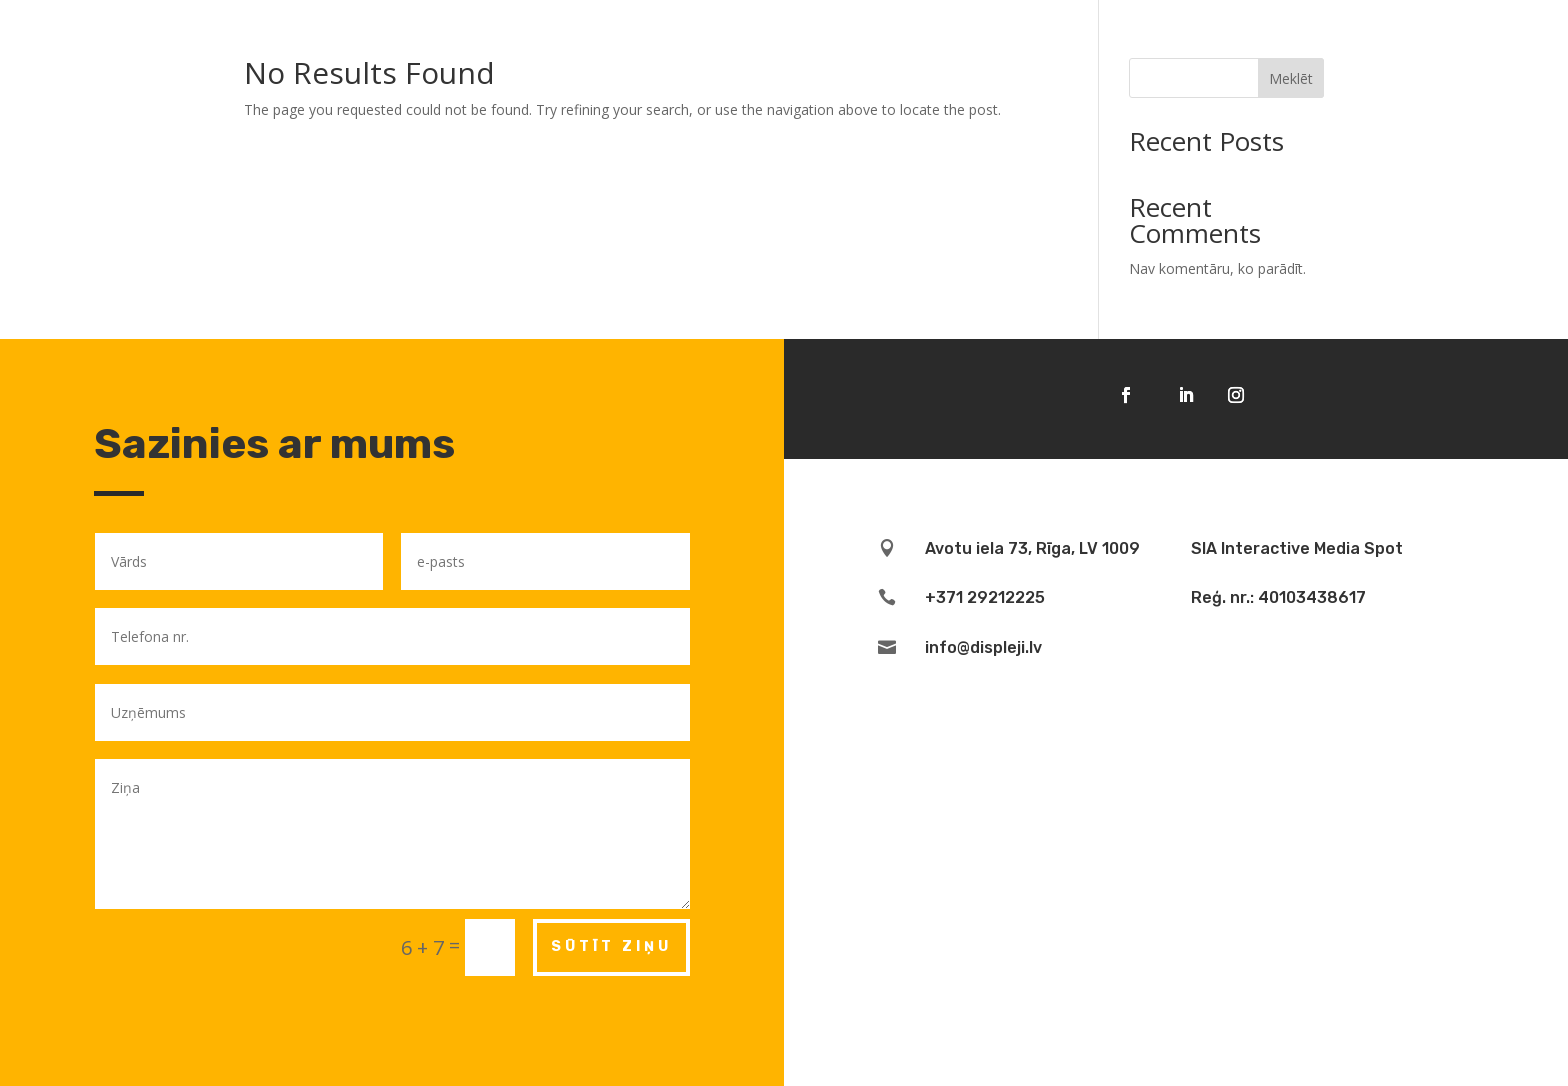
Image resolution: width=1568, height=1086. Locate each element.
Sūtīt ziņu (611, 946)
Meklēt (1291, 78)
